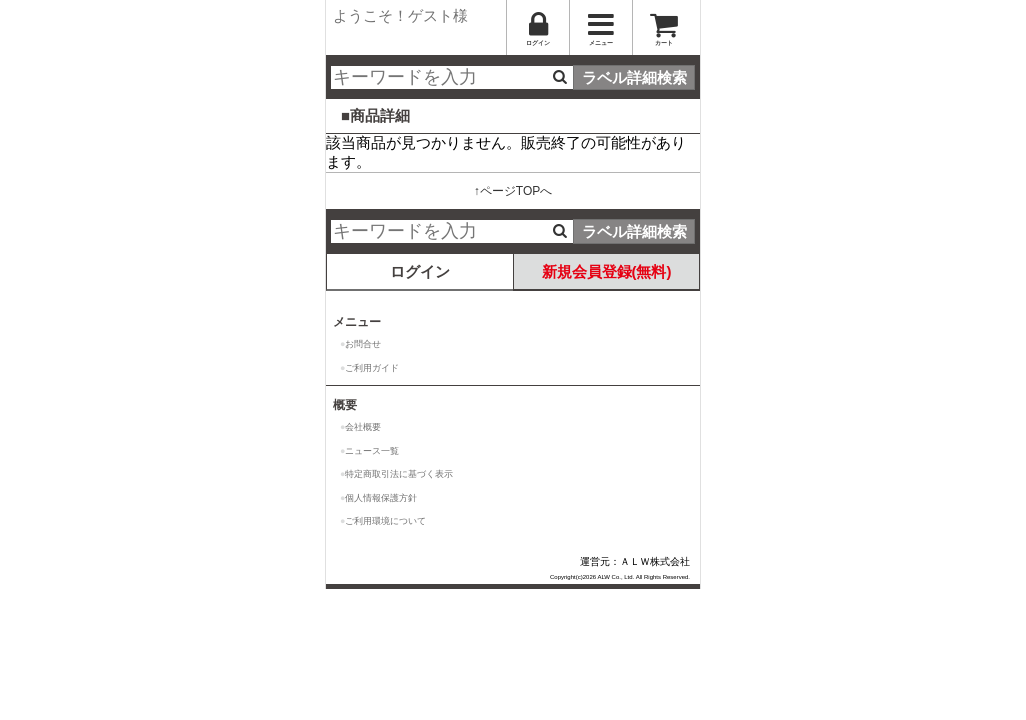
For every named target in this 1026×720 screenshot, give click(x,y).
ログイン (420, 271)
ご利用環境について (385, 521)
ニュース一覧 (372, 451)
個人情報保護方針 (381, 498)
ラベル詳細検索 (634, 77)
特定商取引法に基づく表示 (399, 474)
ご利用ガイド (372, 368)
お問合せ (363, 344)
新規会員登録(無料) (607, 271)
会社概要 (363, 427)
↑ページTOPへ (513, 191)
